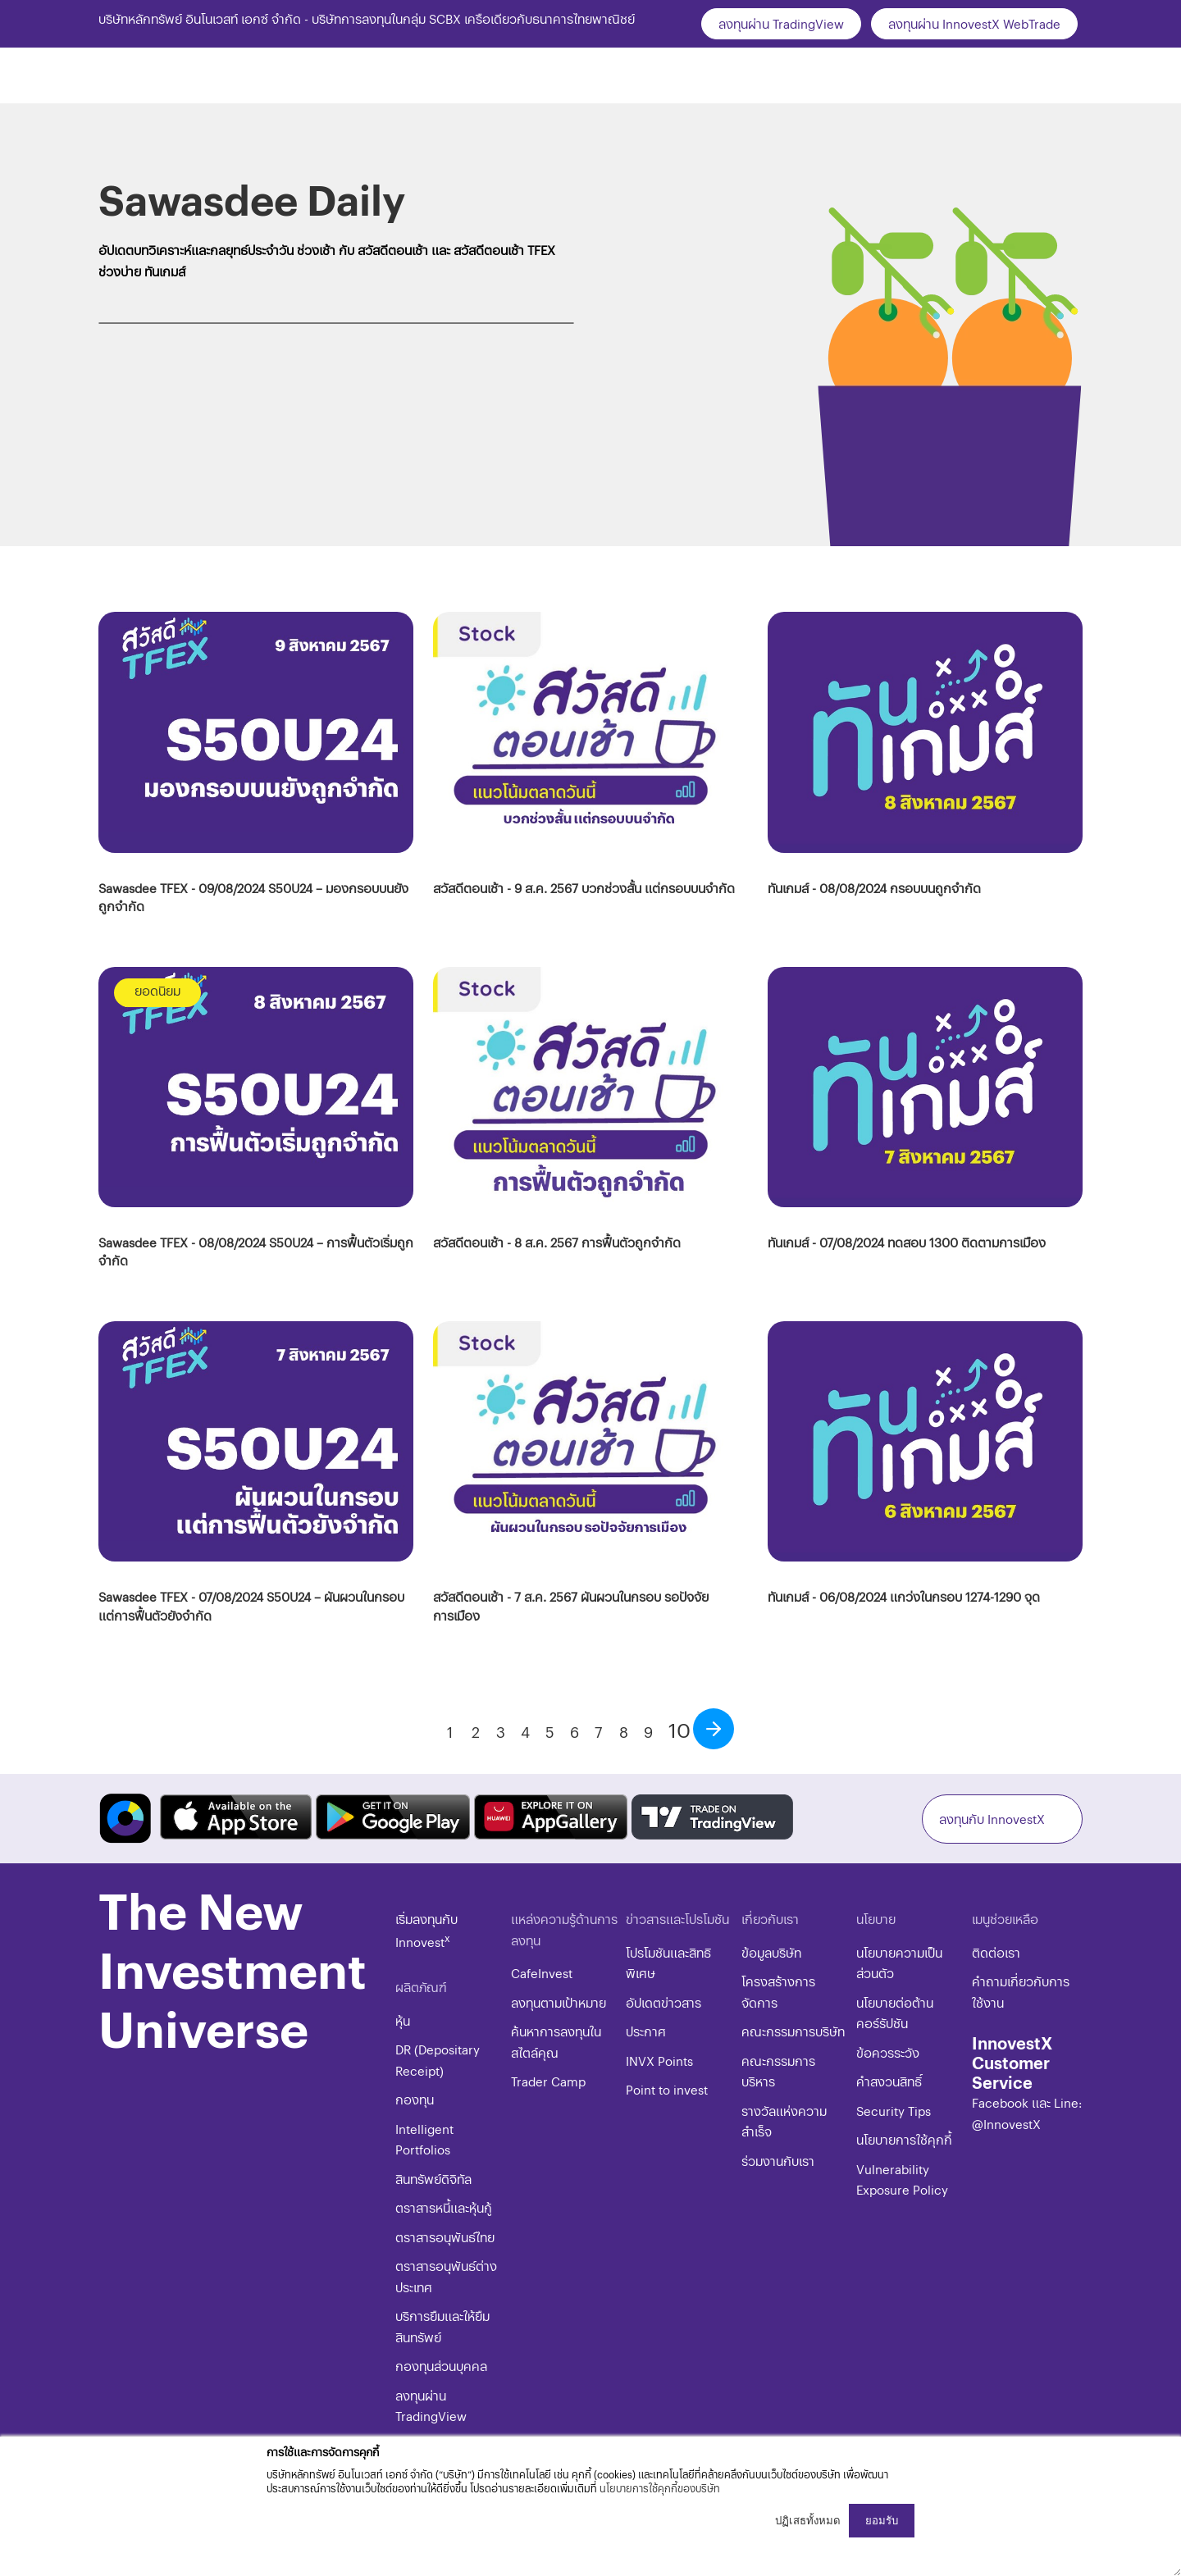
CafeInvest (541, 1972)
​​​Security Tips (893, 2110)
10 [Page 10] (679, 1729)
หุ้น (402, 2020)
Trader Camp (548, 2081)
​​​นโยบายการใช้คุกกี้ (904, 2139)
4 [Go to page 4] (525, 1731)
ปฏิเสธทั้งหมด (808, 2520)
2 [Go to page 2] (476, 1731)
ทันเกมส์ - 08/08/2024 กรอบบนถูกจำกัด (874, 887)
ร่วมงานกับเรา (777, 2160)
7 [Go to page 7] (598, 1731)
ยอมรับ (881, 2520)
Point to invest (667, 2089)
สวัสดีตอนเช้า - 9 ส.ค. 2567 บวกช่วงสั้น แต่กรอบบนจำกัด (584, 887)
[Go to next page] (713, 1728)
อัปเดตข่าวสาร (663, 2002)
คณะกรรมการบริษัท (793, 2031)
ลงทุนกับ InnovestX (992, 1818)
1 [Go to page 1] (450, 1731)
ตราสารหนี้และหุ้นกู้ (443, 2207)
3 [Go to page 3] (500, 1731)
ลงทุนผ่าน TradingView (781, 23)
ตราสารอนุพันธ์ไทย (445, 2236)
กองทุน (414, 2099)
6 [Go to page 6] (574, 1731)
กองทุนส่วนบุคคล (441, 2365)
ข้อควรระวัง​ (887, 2052)
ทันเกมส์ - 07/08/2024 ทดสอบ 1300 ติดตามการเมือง (907, 1242)
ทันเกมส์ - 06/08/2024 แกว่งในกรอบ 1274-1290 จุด (904, 1596)
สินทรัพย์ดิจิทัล (433, 2178)
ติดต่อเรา (996, 1952)
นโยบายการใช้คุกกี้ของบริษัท (660, 2488)
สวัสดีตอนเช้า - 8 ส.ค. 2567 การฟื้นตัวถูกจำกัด (557, 1242)
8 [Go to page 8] (623, 1731)
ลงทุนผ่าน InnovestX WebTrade (974, 23)
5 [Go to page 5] (549, 1731)
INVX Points (659, 2060)
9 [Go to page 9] (648, 1731)
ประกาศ (646, 2031)
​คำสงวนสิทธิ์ (889, 2081)
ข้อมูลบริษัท (771, 1952)
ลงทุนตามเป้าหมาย (558, 2002)
